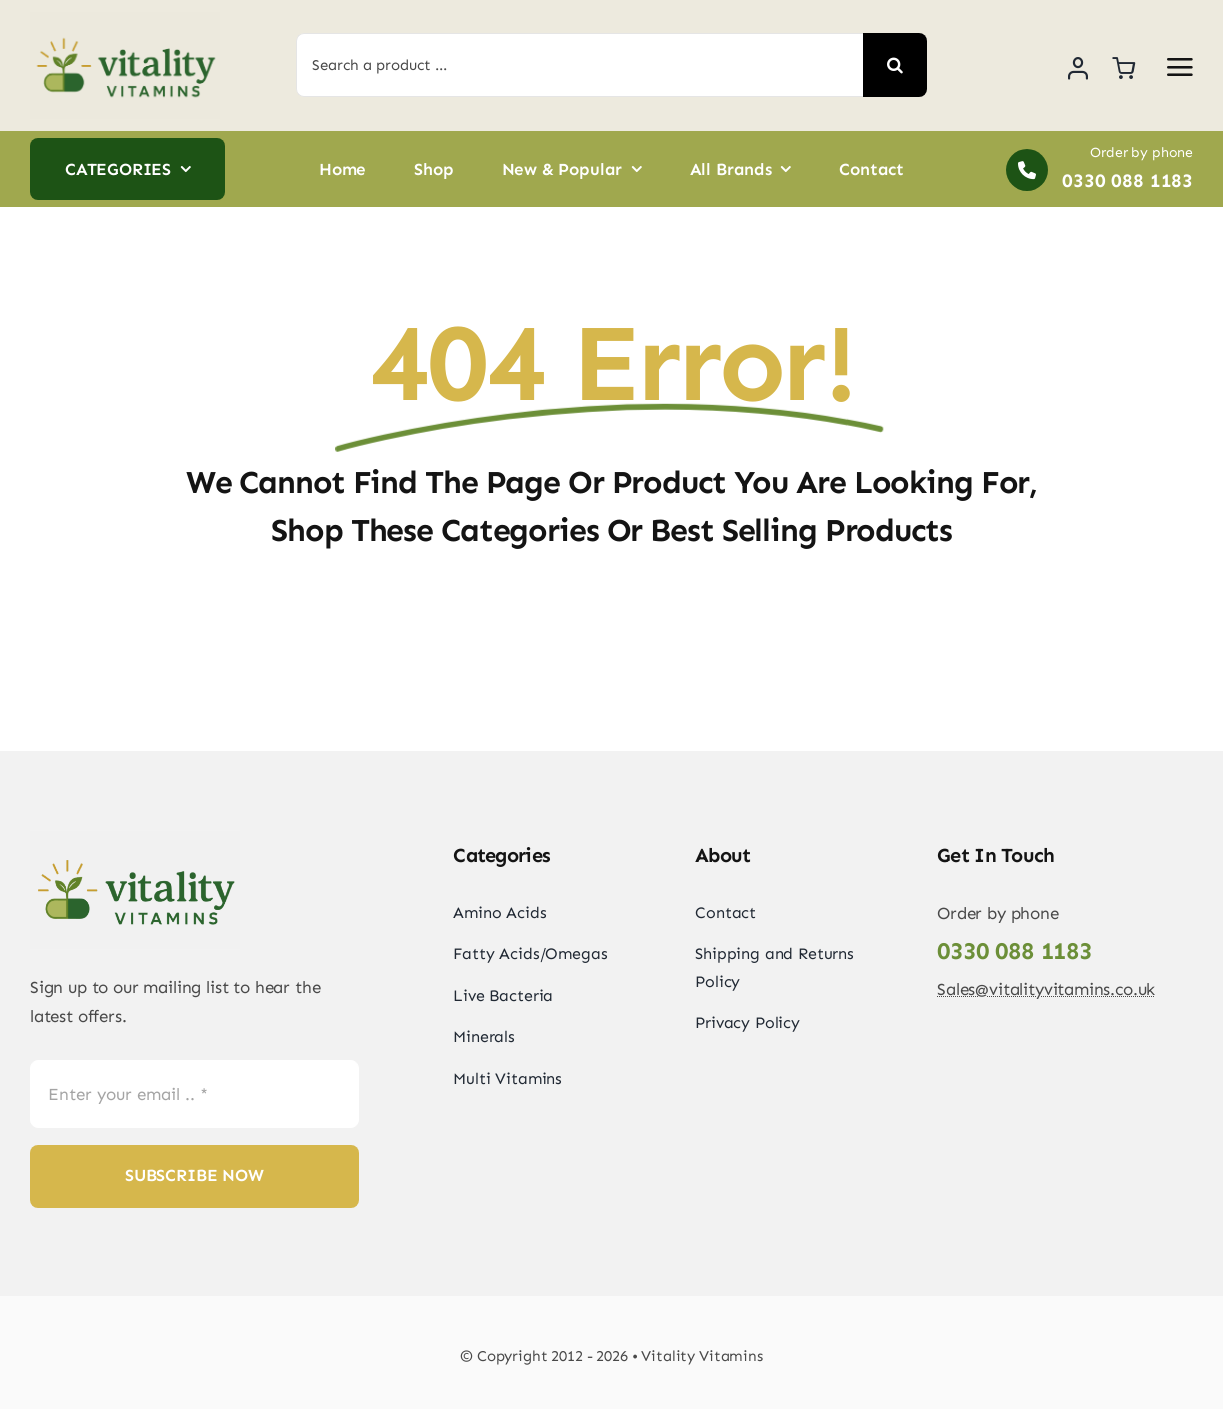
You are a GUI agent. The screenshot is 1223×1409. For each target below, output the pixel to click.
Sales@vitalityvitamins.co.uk (1046, 989)
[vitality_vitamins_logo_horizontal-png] (125, 20)
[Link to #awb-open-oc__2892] (1180, 67)
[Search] (895, 65)
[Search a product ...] (579, 65)
